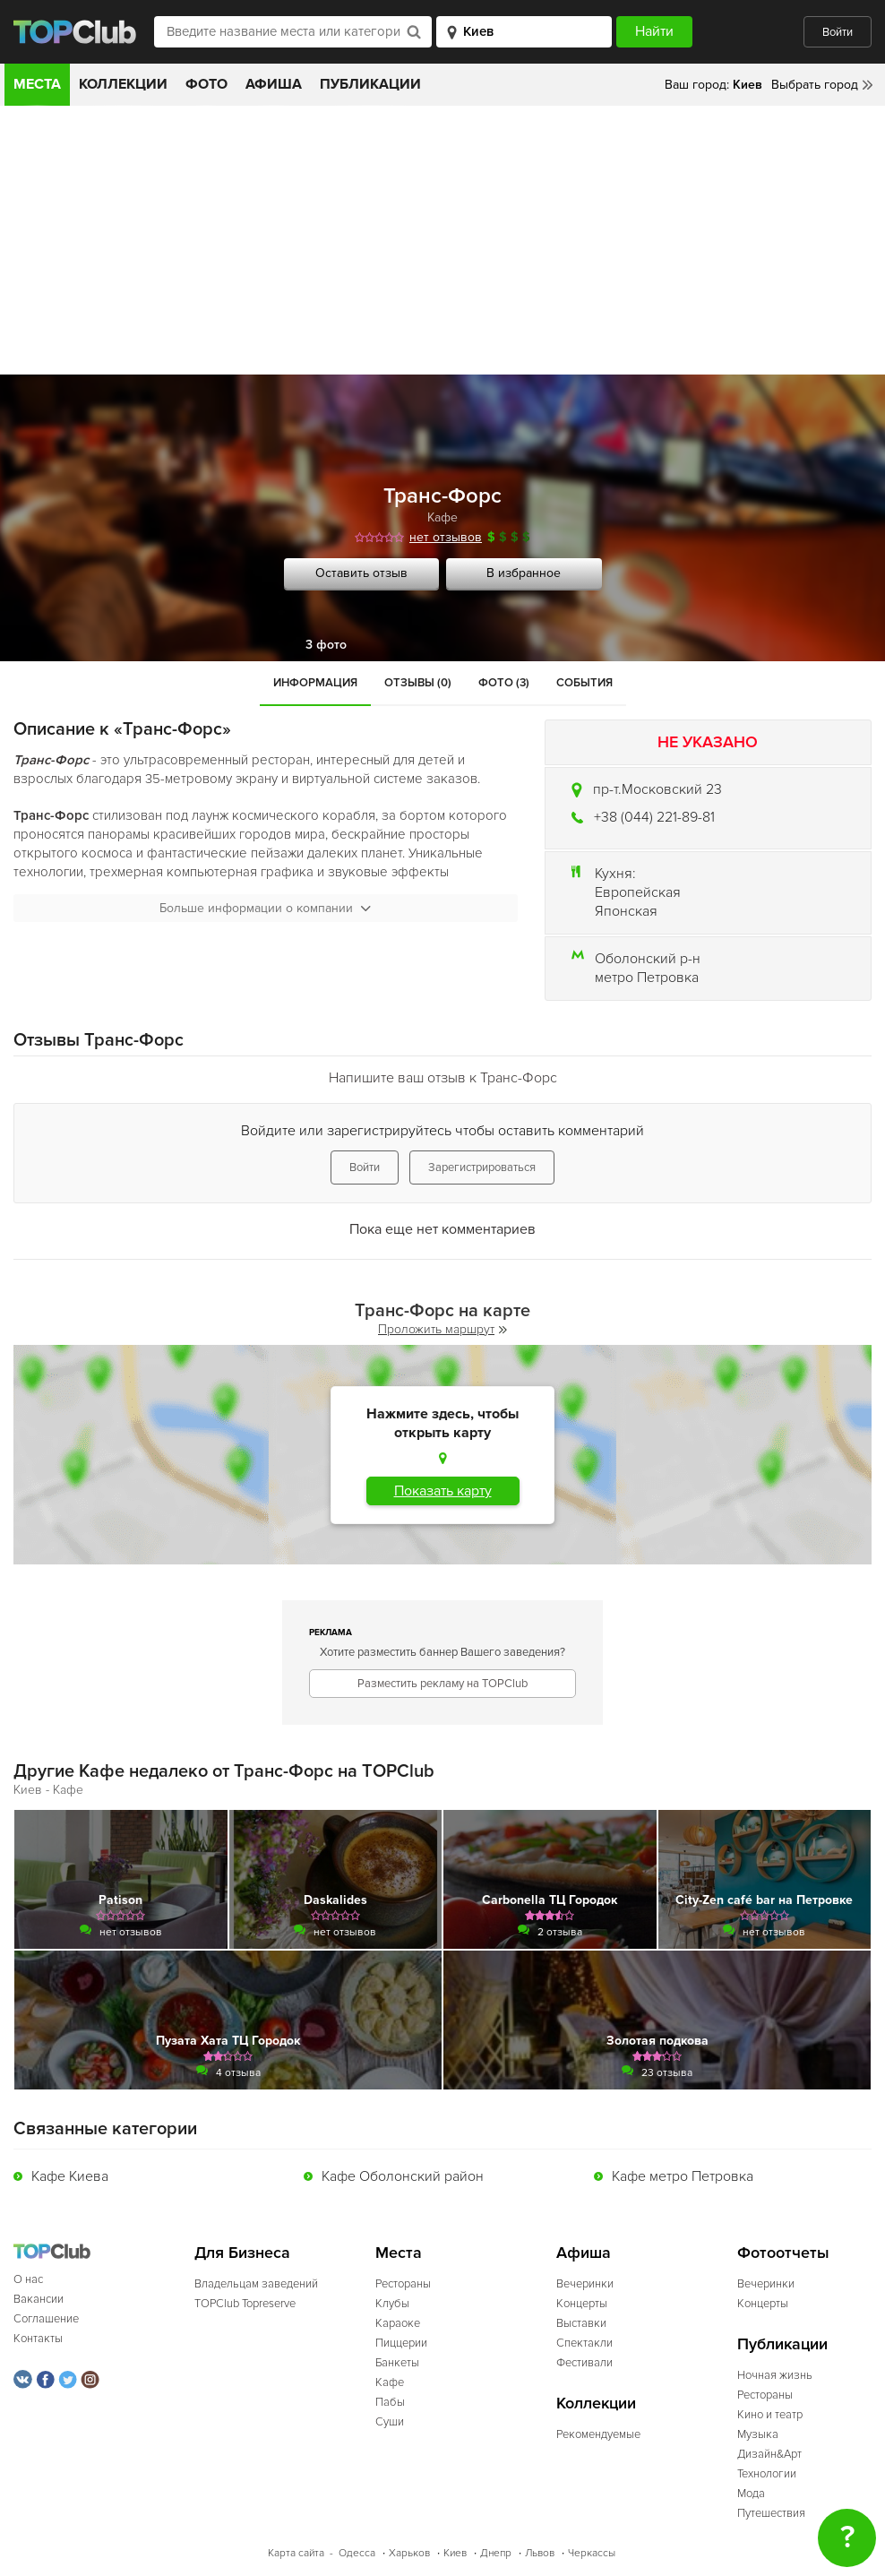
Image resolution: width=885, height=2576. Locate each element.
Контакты (38, 2338)
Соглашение (46, 2319)
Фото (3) (503, 683)
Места (37, 84)
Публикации (370, 84)
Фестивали (584, 2363)
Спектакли (584, 2343)
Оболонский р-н (647, 959)
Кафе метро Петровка (682, 2176)
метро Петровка (647, 977)
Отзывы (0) (417, 683)
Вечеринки (585, 2284)
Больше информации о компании (265, 908)
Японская (626, 911)
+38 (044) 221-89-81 (654, 817)
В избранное (523, 573)
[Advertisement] (442, 240)
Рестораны (403, 2284)
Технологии (766, 2474)
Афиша (273, 84)
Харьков (409, 2553)
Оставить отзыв (361, 573)
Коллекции (123, 84)
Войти (837, 32)
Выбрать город (814, 84)
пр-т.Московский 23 (657, 789)
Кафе (442, 517)
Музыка (757, 2434)
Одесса (357, 2553)
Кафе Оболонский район (403, 2176)
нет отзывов (445, 537)
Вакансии (38, 2299)
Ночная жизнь (774, 2375)
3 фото (326, 644)
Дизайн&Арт (769, 2454)
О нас (28, 2279)
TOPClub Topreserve (245, 2303)
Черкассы (591, 2553)
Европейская (638, 892)
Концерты (581, 2303)
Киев (455, 2553)
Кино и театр (770, 2415)
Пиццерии (401, 2343)
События (584, 683)
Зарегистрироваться (482, 1167)
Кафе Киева (69, 2176)
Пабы (390, 2402)
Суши (389, 2422)
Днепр (495, 2553)
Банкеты (397, 2363)
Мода (751, 2493)
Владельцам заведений (256, 2284)
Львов (539, 2553)
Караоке (397, 2323)
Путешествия (771, 2513)
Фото (206, 84)
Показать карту (443, 1491)
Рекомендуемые (598, 2434)
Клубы (392, 2303)
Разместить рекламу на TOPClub (442, 1683)
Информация (315, 683)
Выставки (581, 2323)
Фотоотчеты (783, 2253)
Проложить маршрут (442, 1329)
